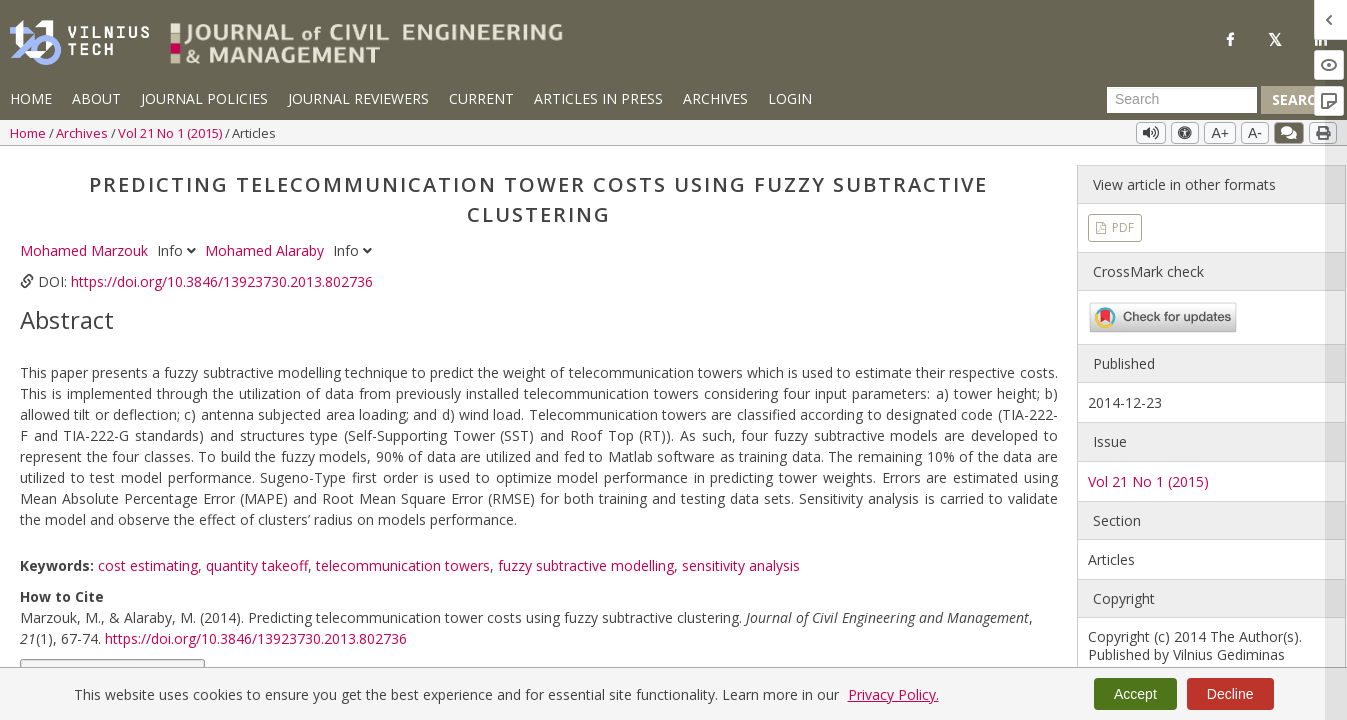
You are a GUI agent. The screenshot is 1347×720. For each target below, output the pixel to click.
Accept (1135, 694)
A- (1255, 133)
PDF (1121, 227)
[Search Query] (1182, 100)
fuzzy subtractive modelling (586, 565)
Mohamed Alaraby (266, 250)
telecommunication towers (403, 565)
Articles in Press (598, 98)
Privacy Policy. (893, 694)
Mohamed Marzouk (86, 250)
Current (481, 98)
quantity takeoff (257, 565)
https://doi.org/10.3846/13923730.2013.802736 (222, 281)
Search (1299, 99)
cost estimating (148, 565)
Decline (1230, 694)
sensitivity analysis (741, 565)
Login (790, 98)
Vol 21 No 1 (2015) (171, 133)
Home (31, 98)
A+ (1220, 133)
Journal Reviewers (358, 98)
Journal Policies (204, 98)
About (96, 98)
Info (178, 250)
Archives (715, 98)
